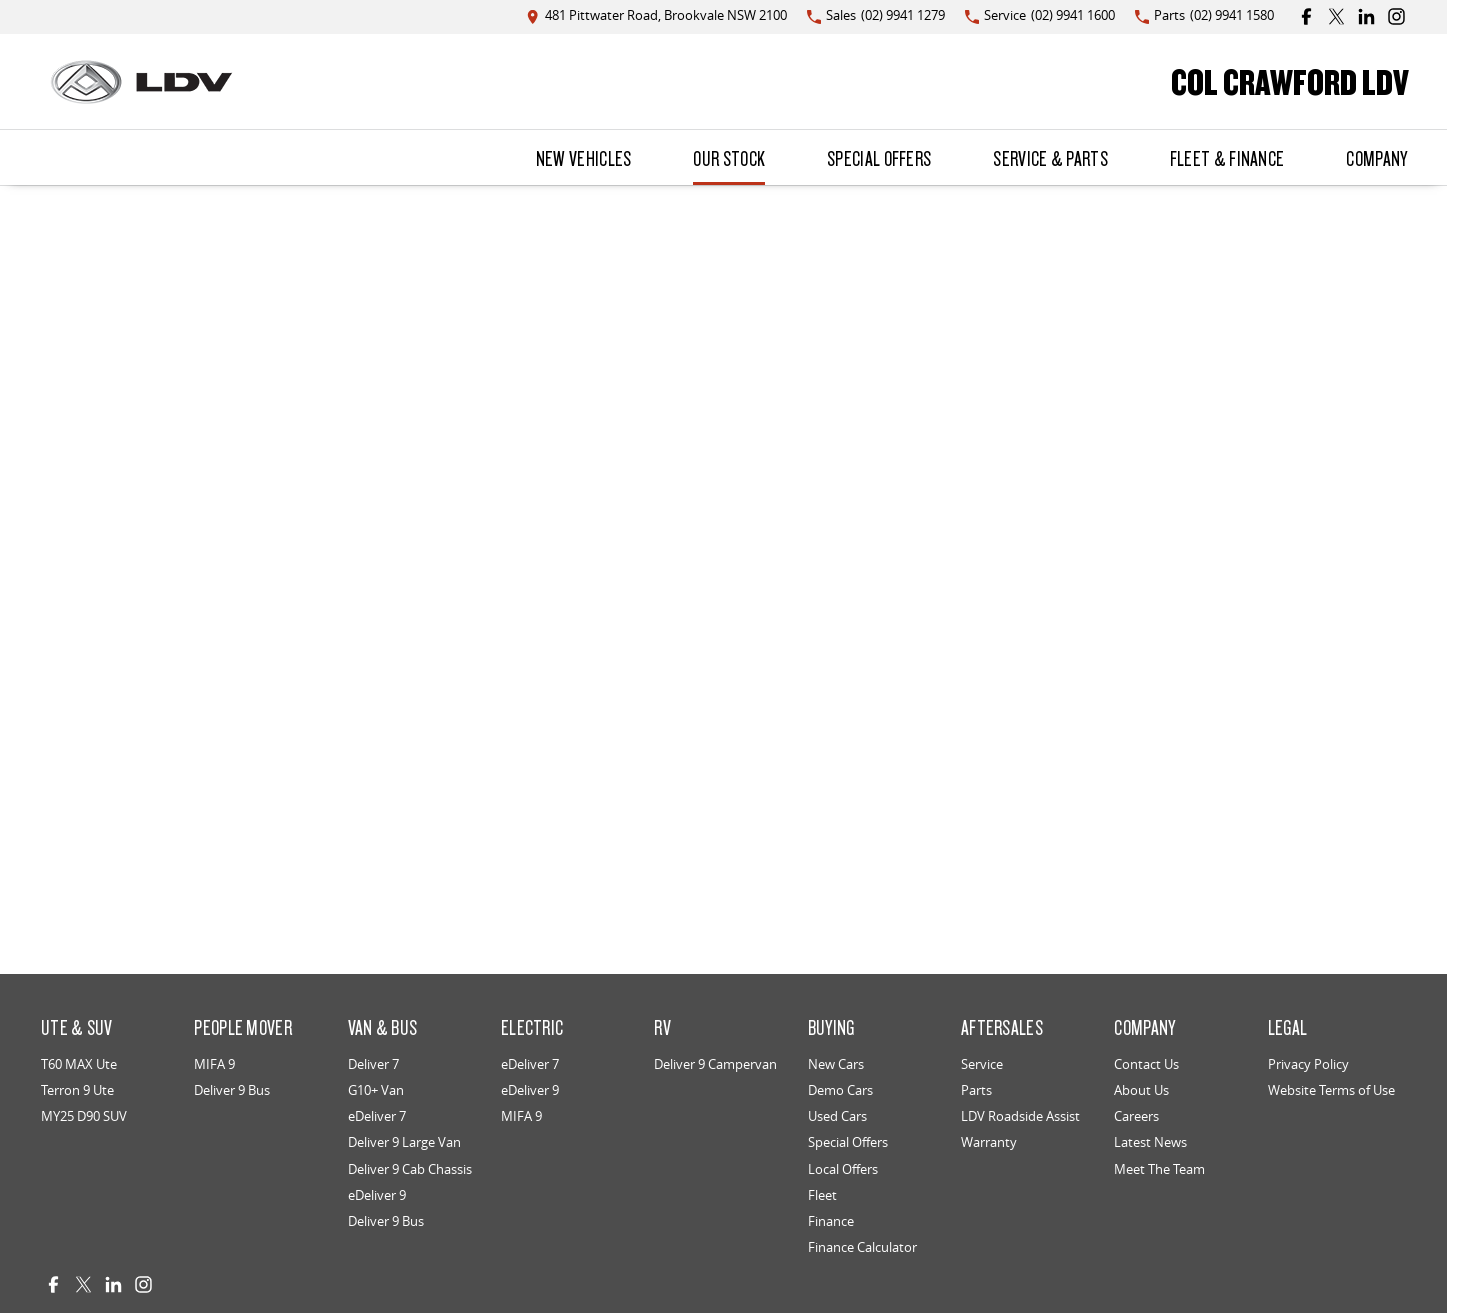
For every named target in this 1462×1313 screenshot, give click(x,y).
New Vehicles (584, 158)
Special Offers (879, 158)
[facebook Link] (1306, 16)
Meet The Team (1159, 1169)
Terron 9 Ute (77, 1090)
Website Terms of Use (1331, 1090)
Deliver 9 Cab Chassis (410, 1169)
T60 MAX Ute (79, 1064)
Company (1376, 158)
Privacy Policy (1308, 1064)
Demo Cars (840, 1090)
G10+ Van (376, 1090)
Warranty (989, 1142)
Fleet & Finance (1227, 158)
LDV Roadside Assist (1020, 1116)
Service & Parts (1050, 158)
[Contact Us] (656, 16)
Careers (1136, 1116)
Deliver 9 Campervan (715, 1064)
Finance (831, 1221)
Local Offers (843, 1169)
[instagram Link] (1396, 16)
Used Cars (837, 1116)
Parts (976, 1090)
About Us (1141, 1090)
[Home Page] (141, 82)
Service (982, 1064)
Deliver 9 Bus (232, 1090)
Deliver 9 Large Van (404, 1142)
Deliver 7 (373, 1064)
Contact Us (1146, 1064)
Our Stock (729, 158)
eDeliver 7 (377, 1116)
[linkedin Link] (1366, 16)
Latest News (1150, 1142)
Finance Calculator (862, 1247)
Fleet (822, 1195)
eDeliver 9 (377, 1195)
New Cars (836, 1064)
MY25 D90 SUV (84, 1116)
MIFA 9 (214, 1064)
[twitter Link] (1336, 16)
